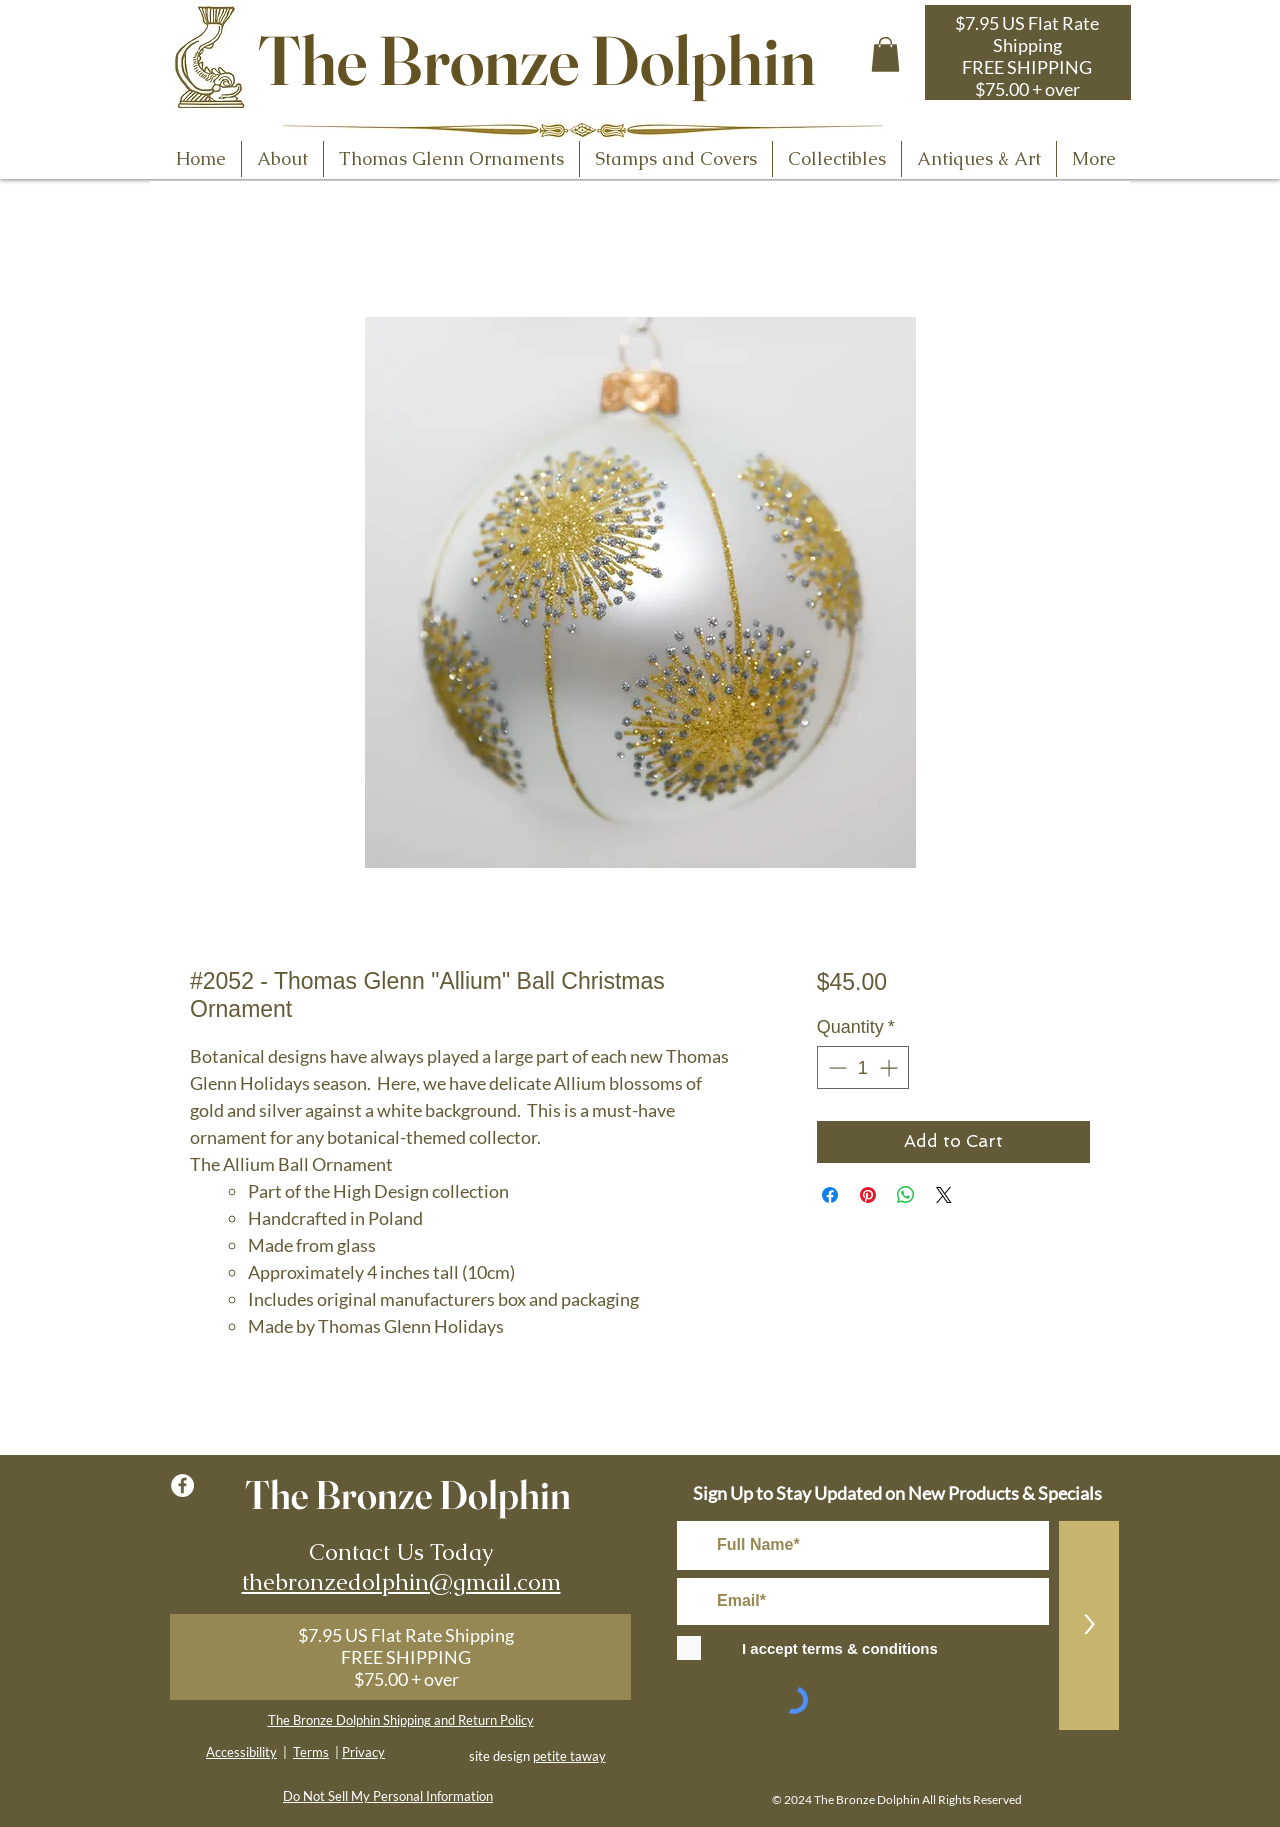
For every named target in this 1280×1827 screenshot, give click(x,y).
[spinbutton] (863, 1067)
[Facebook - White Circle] (182, 1485)
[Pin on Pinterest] (868, 1195)
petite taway (569, 1756)
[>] (1089, 1625)
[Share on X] (944, 1195)
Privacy (363, 1752)
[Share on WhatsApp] (906, 1195)
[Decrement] (835, 1067)
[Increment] (890, 1067)
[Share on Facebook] (830, 1195)
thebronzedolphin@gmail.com (401, 1582)
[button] (885, 54)
